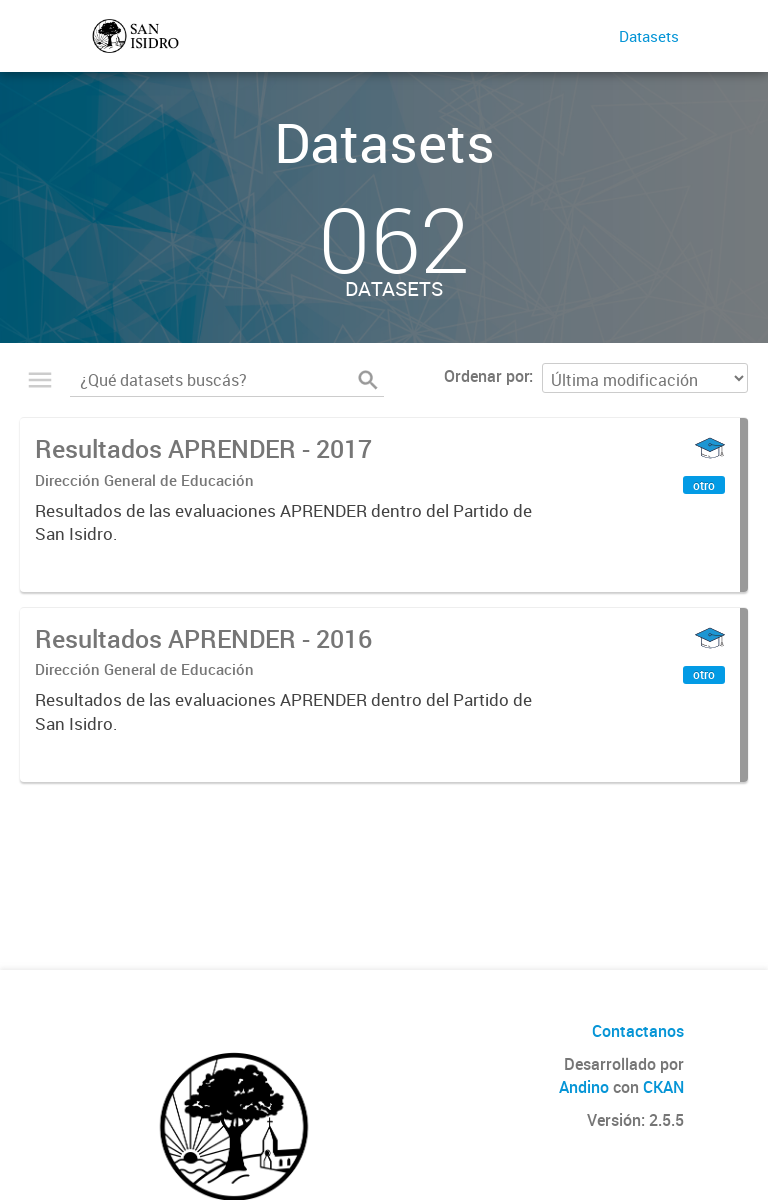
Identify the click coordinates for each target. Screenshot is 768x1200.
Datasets (649, 36)
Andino (584, 1087)
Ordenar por (486, 376)
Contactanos (638, 1031)
